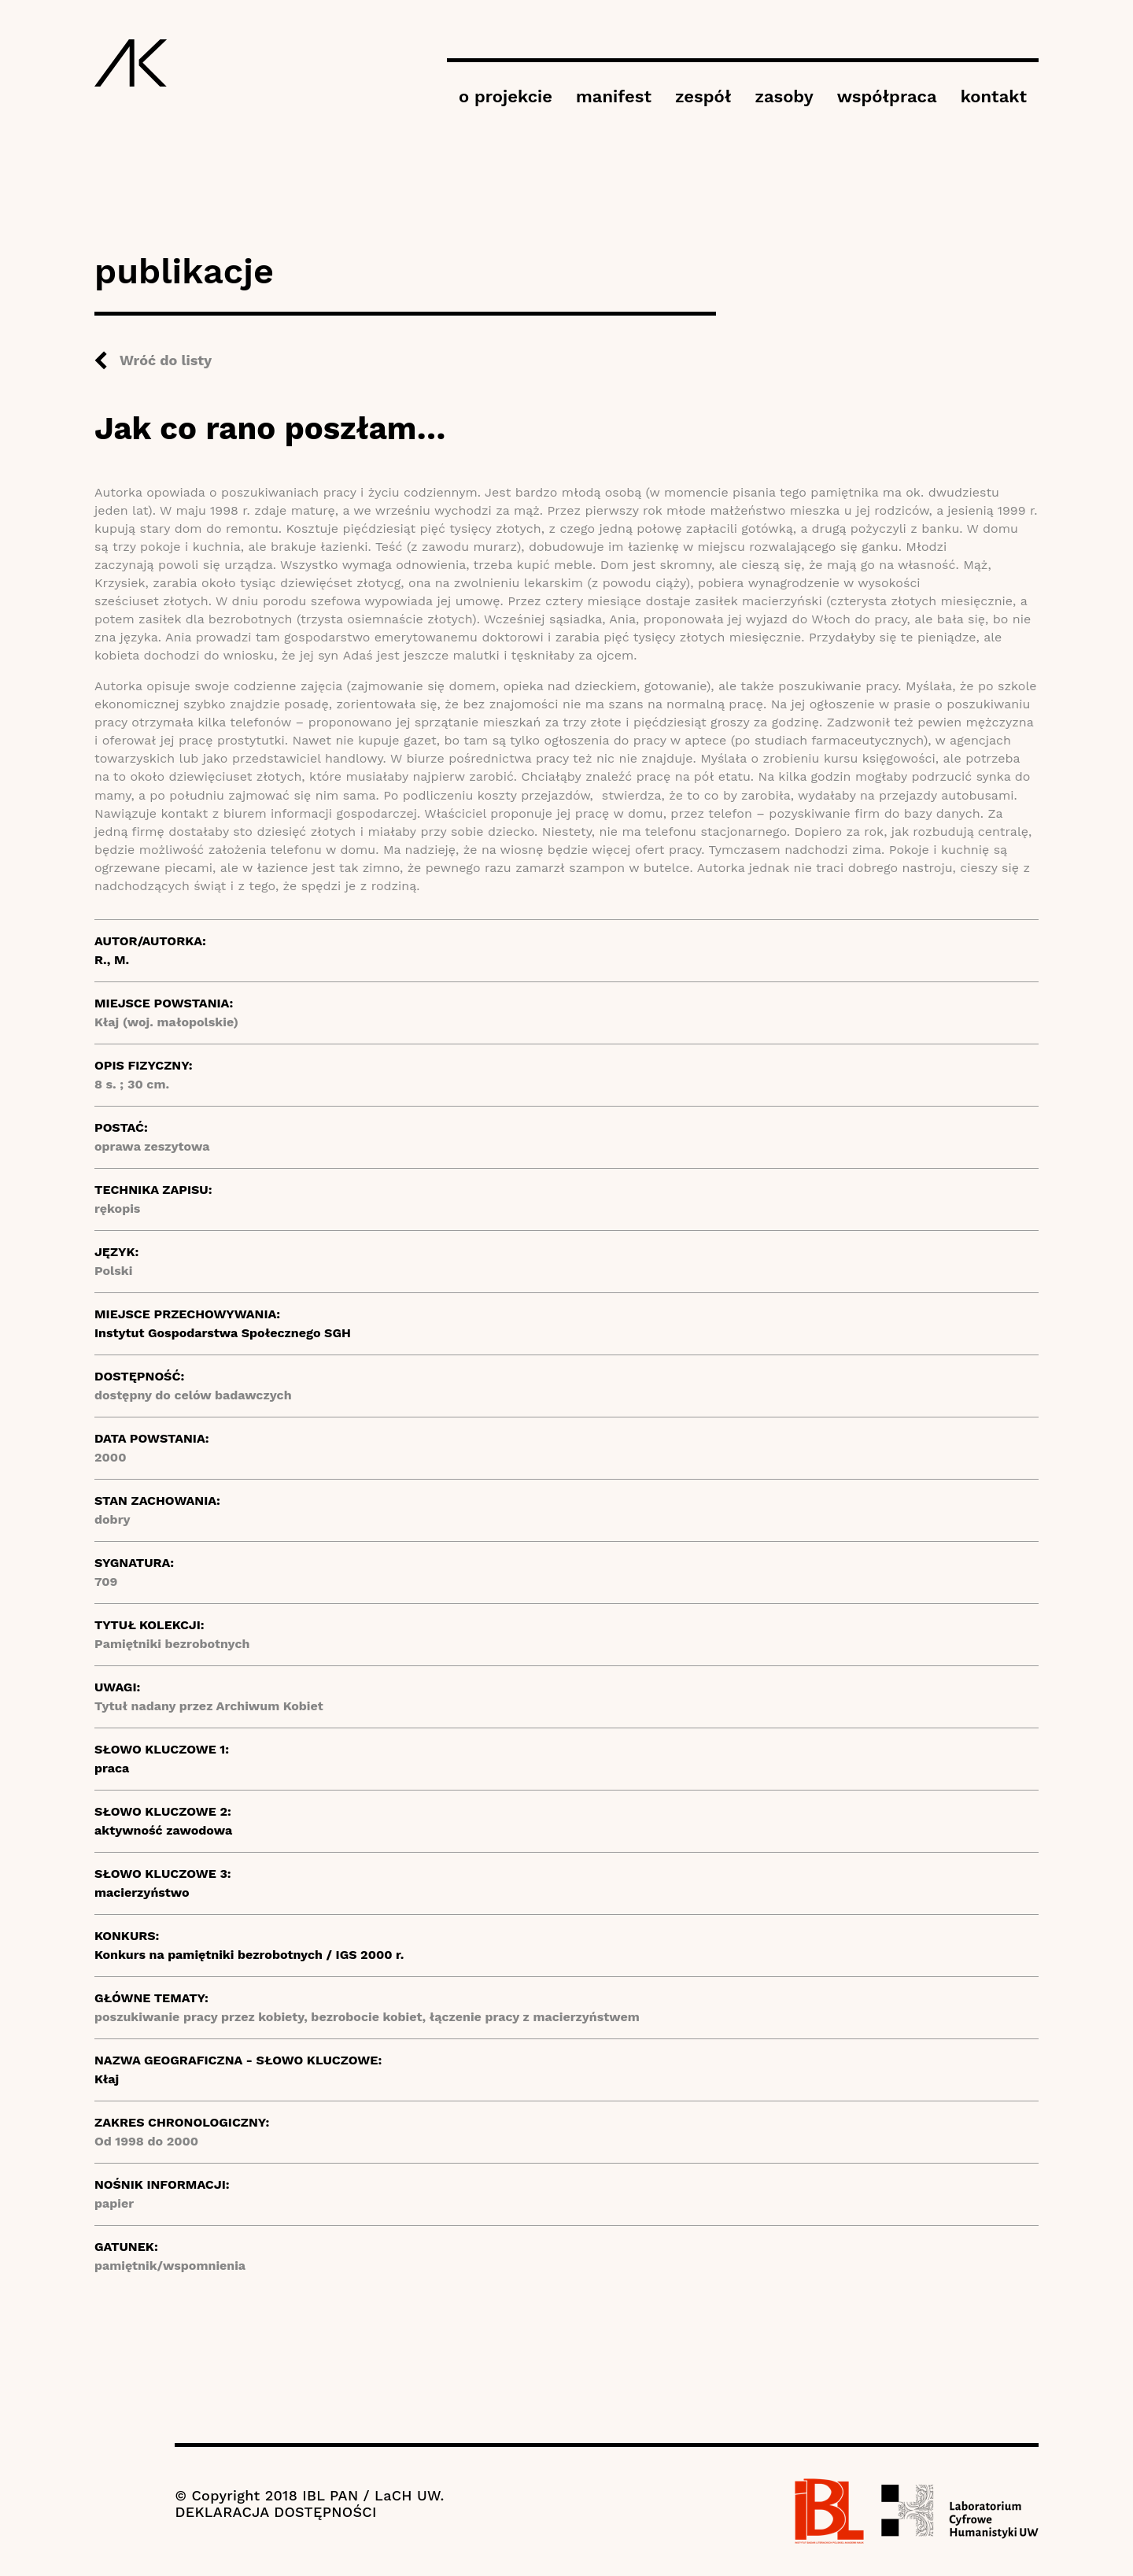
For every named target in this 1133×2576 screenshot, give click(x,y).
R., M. (111, 959)
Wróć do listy (166, 360)
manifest (613, 96)
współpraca (887, 96)
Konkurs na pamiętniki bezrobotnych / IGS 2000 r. (249, 1954)
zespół (703, 96)
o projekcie (505, 96)
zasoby (784, 96)
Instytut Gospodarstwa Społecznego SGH (222, 1332)
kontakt (994, 96)
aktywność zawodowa (163, 1830)
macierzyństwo (142, 1892)
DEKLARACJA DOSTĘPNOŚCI (275, 2512)
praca (111, 1768)
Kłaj (106, 2079)
